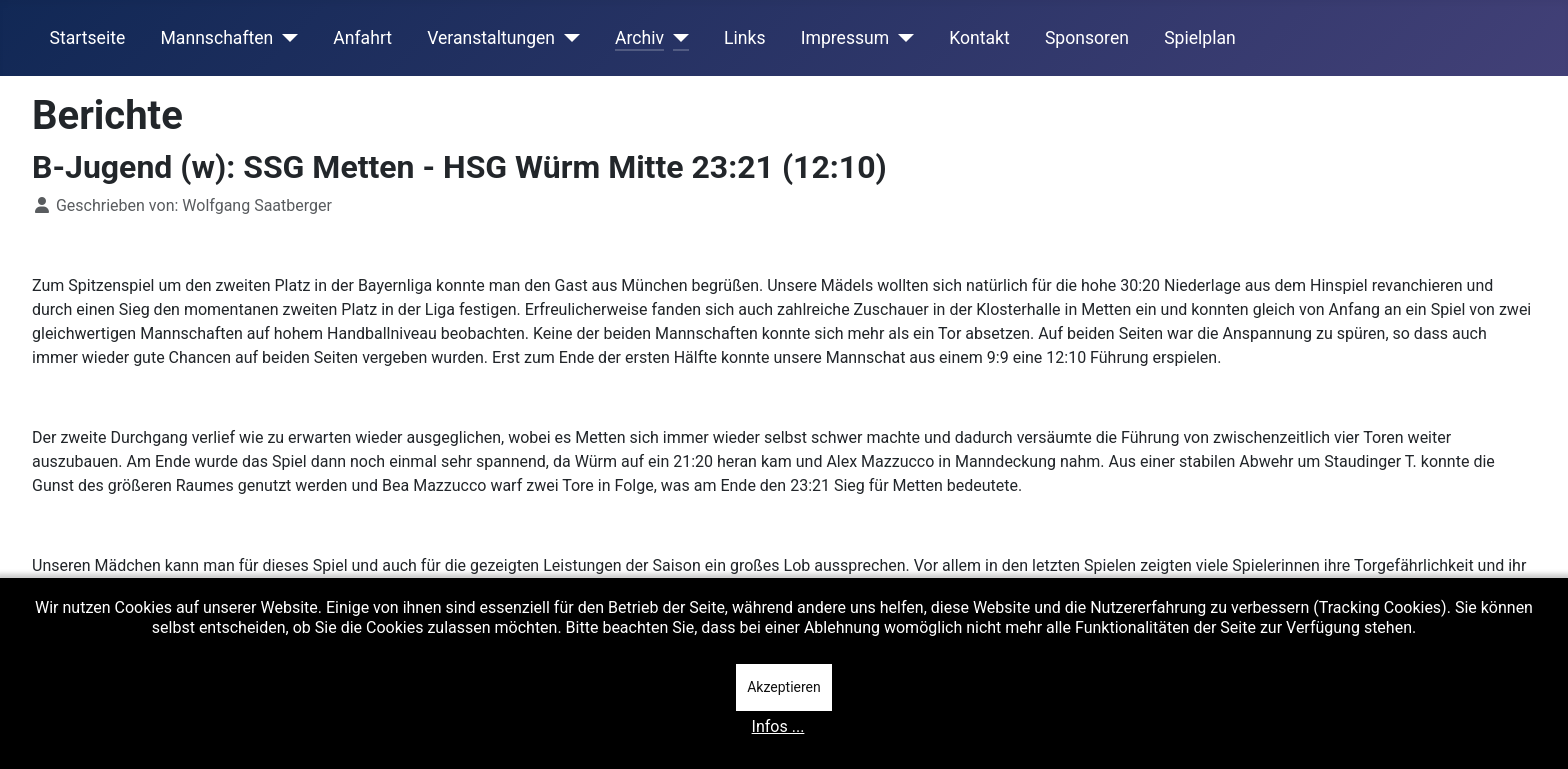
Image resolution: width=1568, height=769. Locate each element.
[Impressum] (901, 38)
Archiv (639, 38)
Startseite (88, 38)
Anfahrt (362, 38)
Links (744, 38)
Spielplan (1200, 38)
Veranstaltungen (491, 38)
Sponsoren (1087, 38)
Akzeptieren (784, 687)
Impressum (845, 38)
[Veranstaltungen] (567, 38)
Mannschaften (216, 38)
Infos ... (778, 726)
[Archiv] (676, 38)
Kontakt (979, 38)
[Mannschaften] (285, 38)
